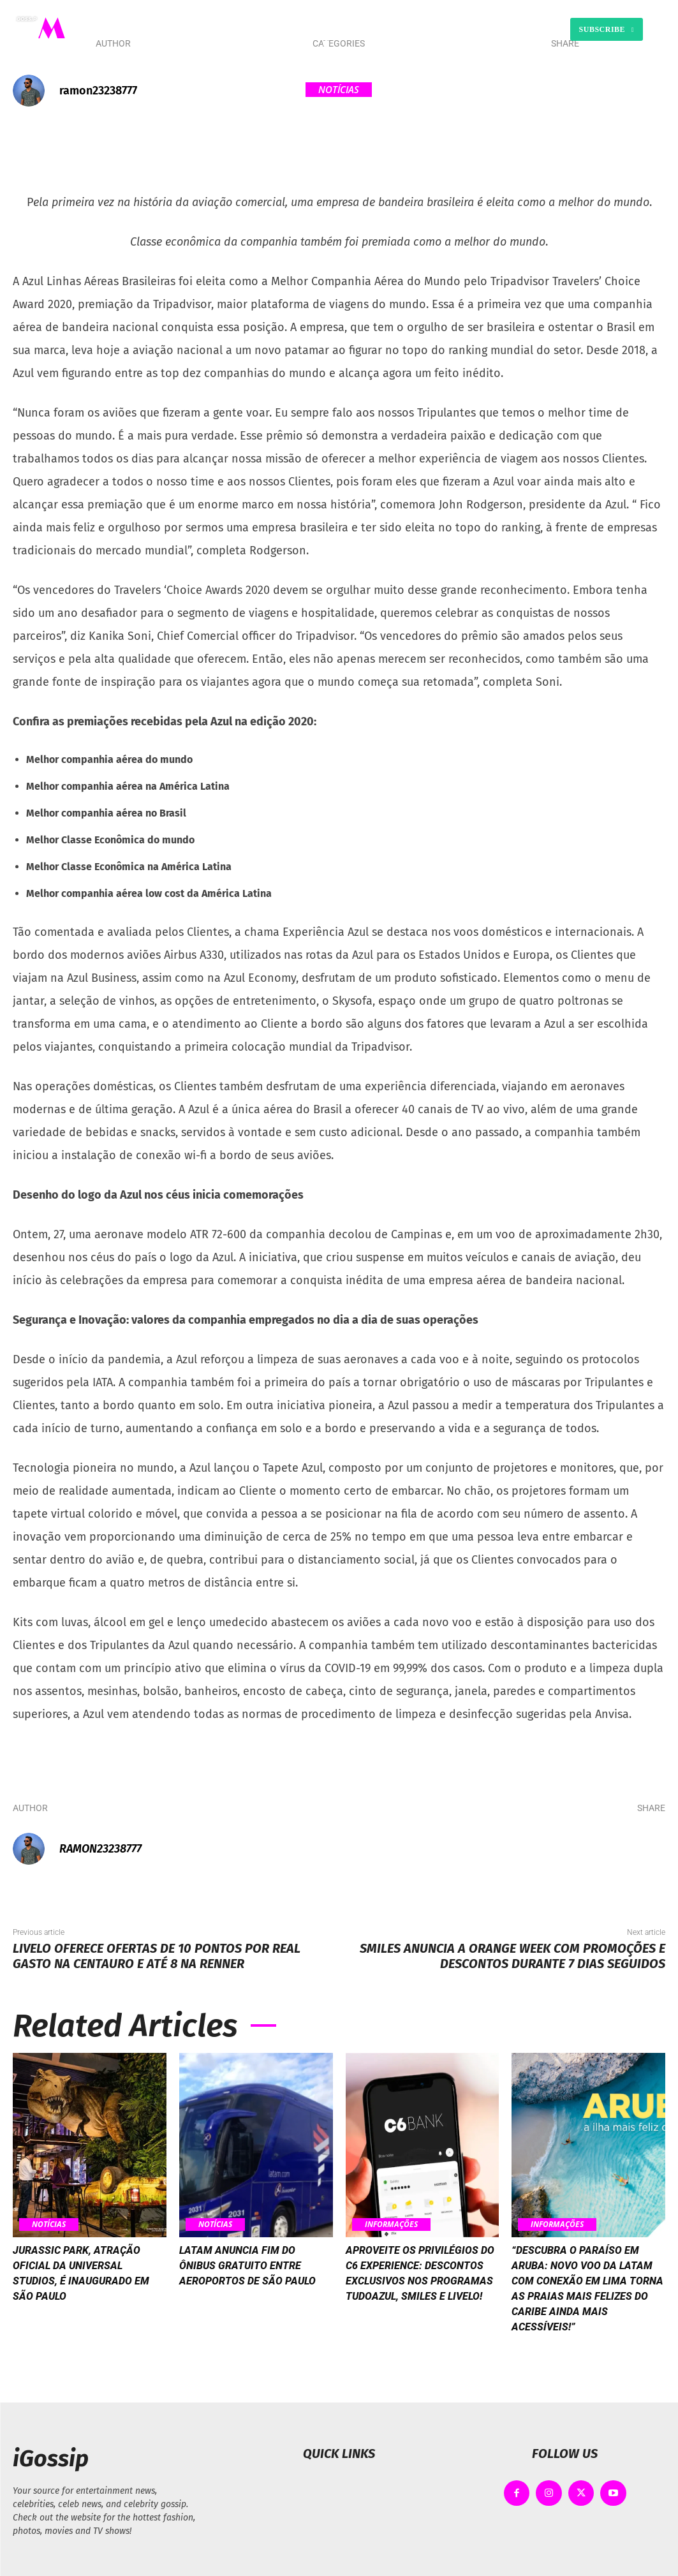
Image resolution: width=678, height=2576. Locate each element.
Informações (395, 2223)
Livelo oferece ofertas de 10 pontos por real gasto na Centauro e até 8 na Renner (156, 1956)
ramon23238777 (98, 91)
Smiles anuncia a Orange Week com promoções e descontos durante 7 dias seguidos (512, 1956)
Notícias (339, 89)
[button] (455, 29)
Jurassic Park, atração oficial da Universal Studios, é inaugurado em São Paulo (81, 2280)
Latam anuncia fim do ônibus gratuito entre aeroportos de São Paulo (254, 2272)
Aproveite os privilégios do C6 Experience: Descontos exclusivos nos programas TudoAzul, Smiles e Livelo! (422, 2288)
